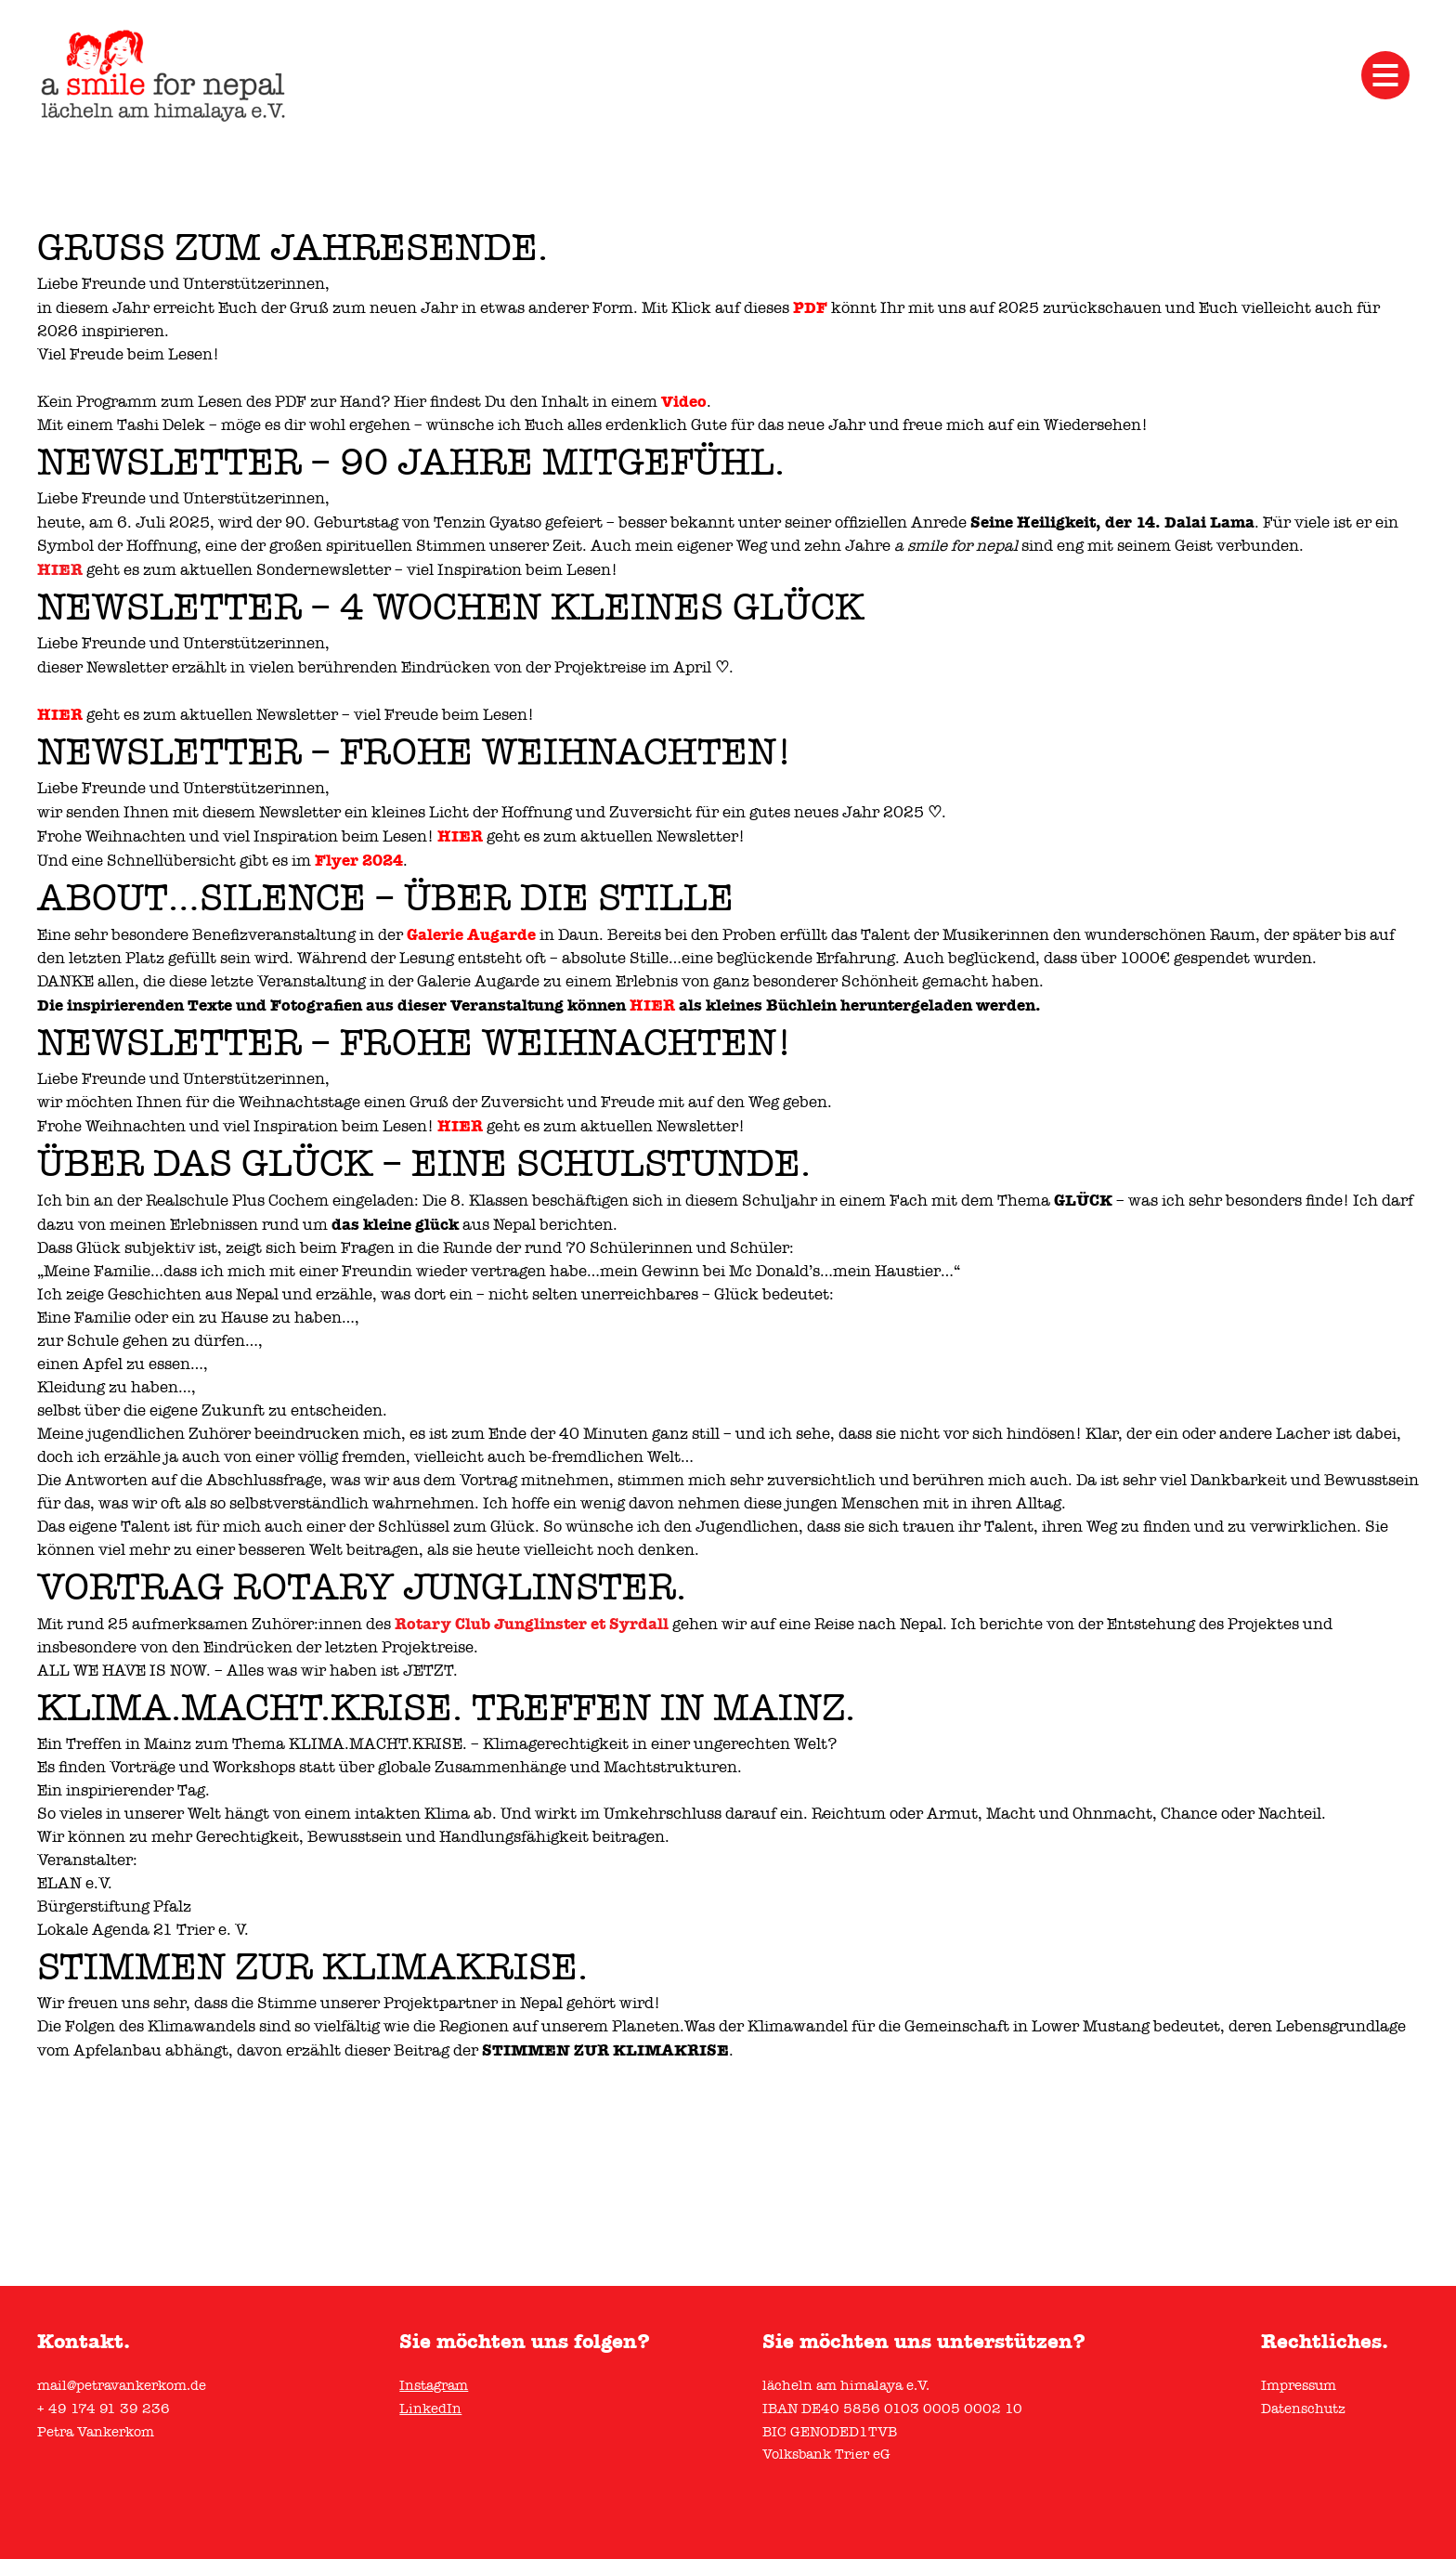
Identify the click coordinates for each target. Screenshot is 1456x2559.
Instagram (433, 2385)
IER (67, 714)
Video (684, 401)
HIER (60, 569)
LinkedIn (430, 2408)
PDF (810, 307)
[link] (532, 1623)
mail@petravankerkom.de (121, 2385)
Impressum (1298, 2385)
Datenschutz (1303, 2408)
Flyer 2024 (359, 860)
